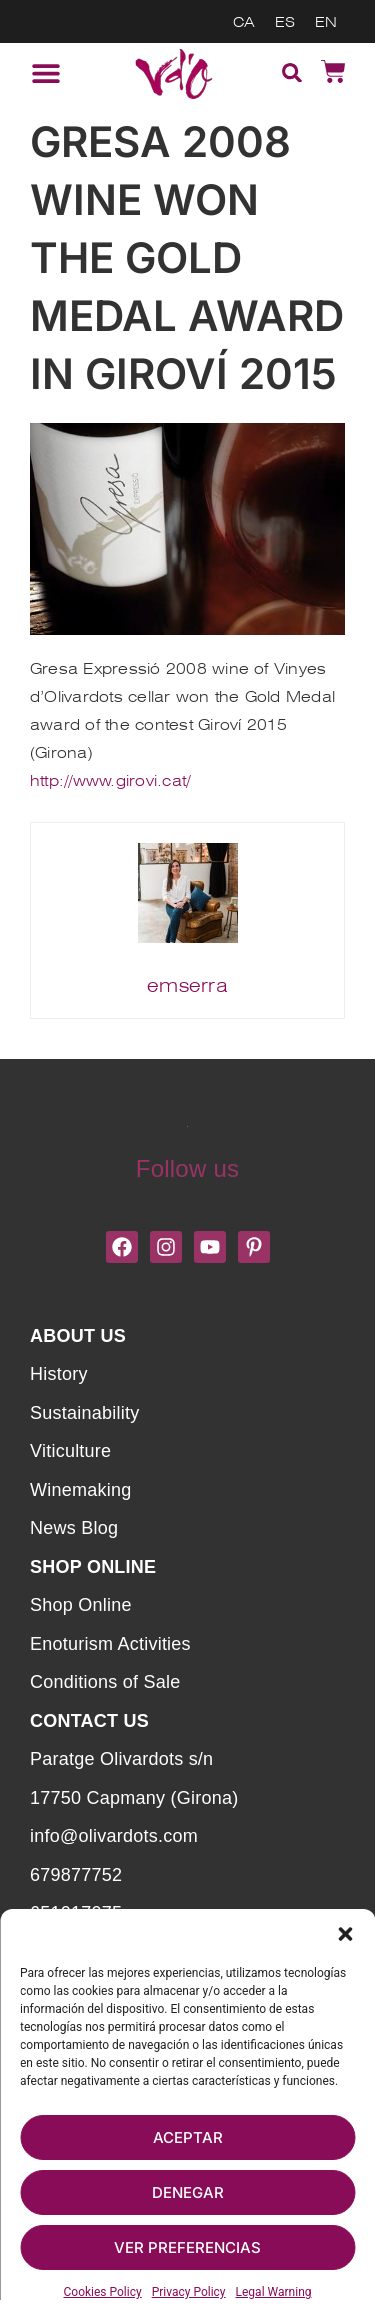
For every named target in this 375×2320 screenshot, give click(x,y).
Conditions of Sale (105, 1682)
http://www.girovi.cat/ (110, 781)
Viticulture (70, 1451)
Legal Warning (274, 2292)
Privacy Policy (189, 2292)
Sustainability (84, 1413)
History (59, 1374)
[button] (345, 1934)
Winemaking (80, 1490)
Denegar (188, 2192)
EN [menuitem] (326, 22)
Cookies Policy (103, 2292)
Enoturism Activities (110, 1644)
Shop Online (81, 1605)
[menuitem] (244, 21)
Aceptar (188, 2137)
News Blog (74, 1528)
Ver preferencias (187, 2247)
